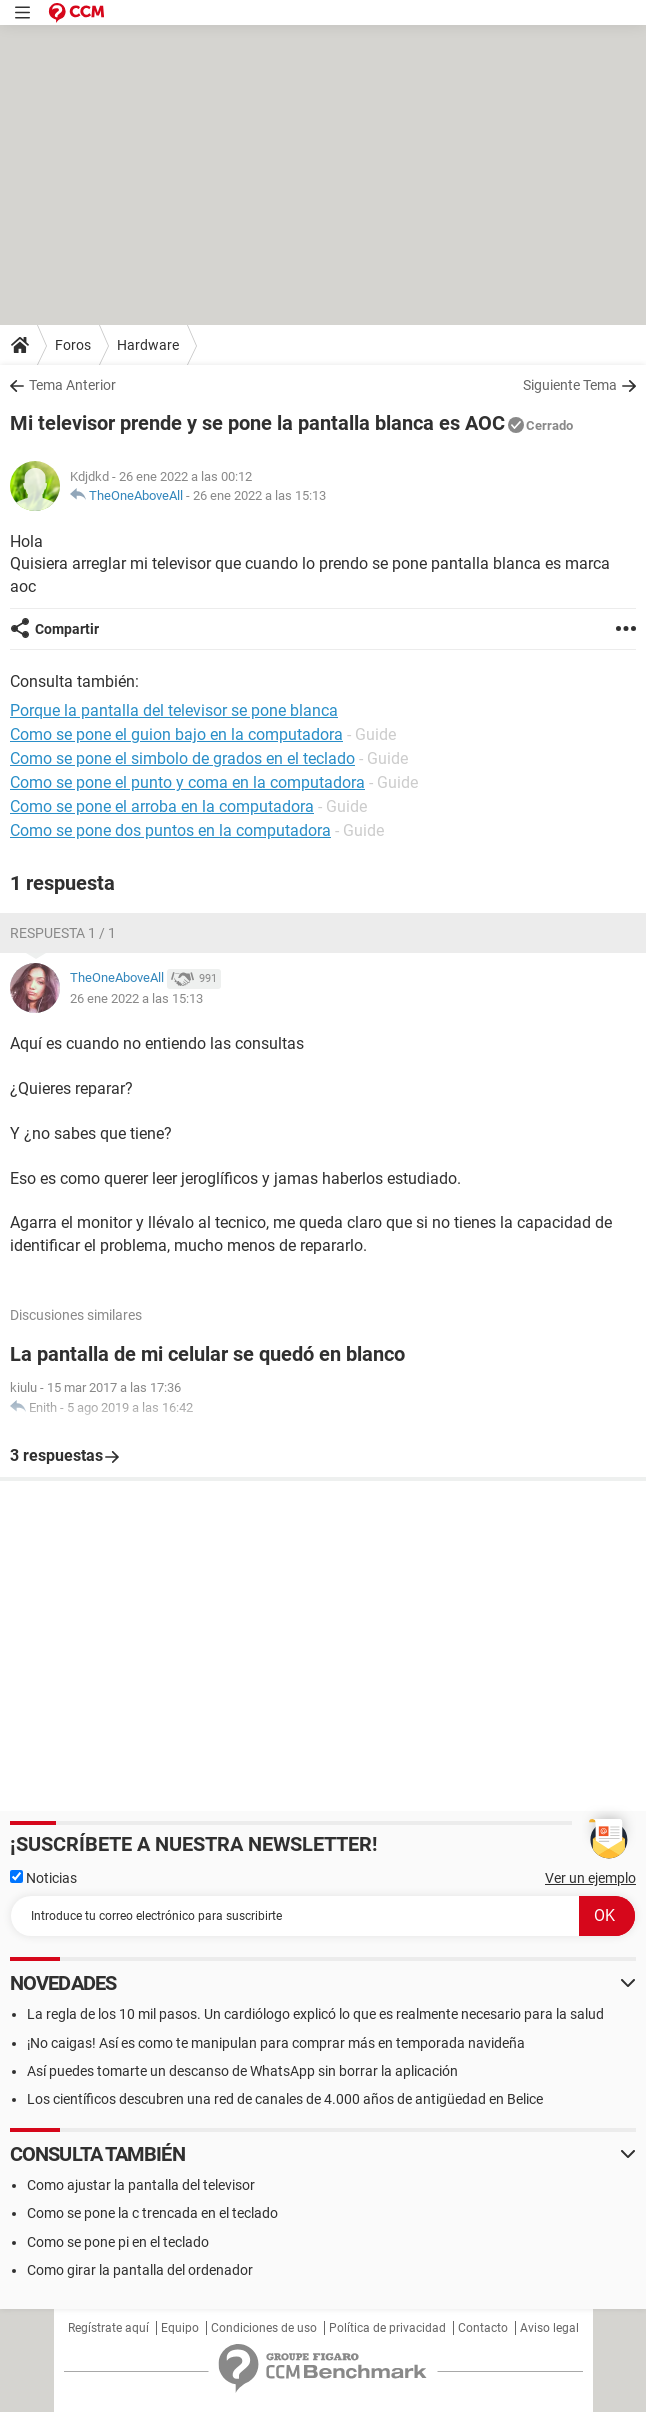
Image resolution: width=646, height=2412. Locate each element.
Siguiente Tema (570, 385)
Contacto (483, 2328)
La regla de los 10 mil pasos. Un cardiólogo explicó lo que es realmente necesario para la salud (315, 2014)
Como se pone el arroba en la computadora (162, 806)
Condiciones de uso (264, 2328)
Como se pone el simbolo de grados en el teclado (182, 758)
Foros (73, 345)
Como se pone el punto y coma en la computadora (187, 782)
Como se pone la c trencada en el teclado (152, 2213)
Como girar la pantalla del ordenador (140, 2270)
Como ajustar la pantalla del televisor (141, 2185)
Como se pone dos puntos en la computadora (170, 830)
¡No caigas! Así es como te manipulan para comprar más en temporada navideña (276, 2043)
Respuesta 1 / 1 (63, 933)
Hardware (148, 345)
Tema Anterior (72, 385)
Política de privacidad (387, 2328)
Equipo (180, 2328)
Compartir (67, 629)
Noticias (43, 1878)
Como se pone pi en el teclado (118, 2242)
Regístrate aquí (108, 2328)
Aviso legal (549, 2328)
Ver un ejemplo (590, 1878)
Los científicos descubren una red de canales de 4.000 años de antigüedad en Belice (285, 2099)
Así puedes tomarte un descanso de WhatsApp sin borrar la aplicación (242, 2071)
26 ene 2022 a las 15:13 (259, 495)
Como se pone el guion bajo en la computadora (176, 734)
